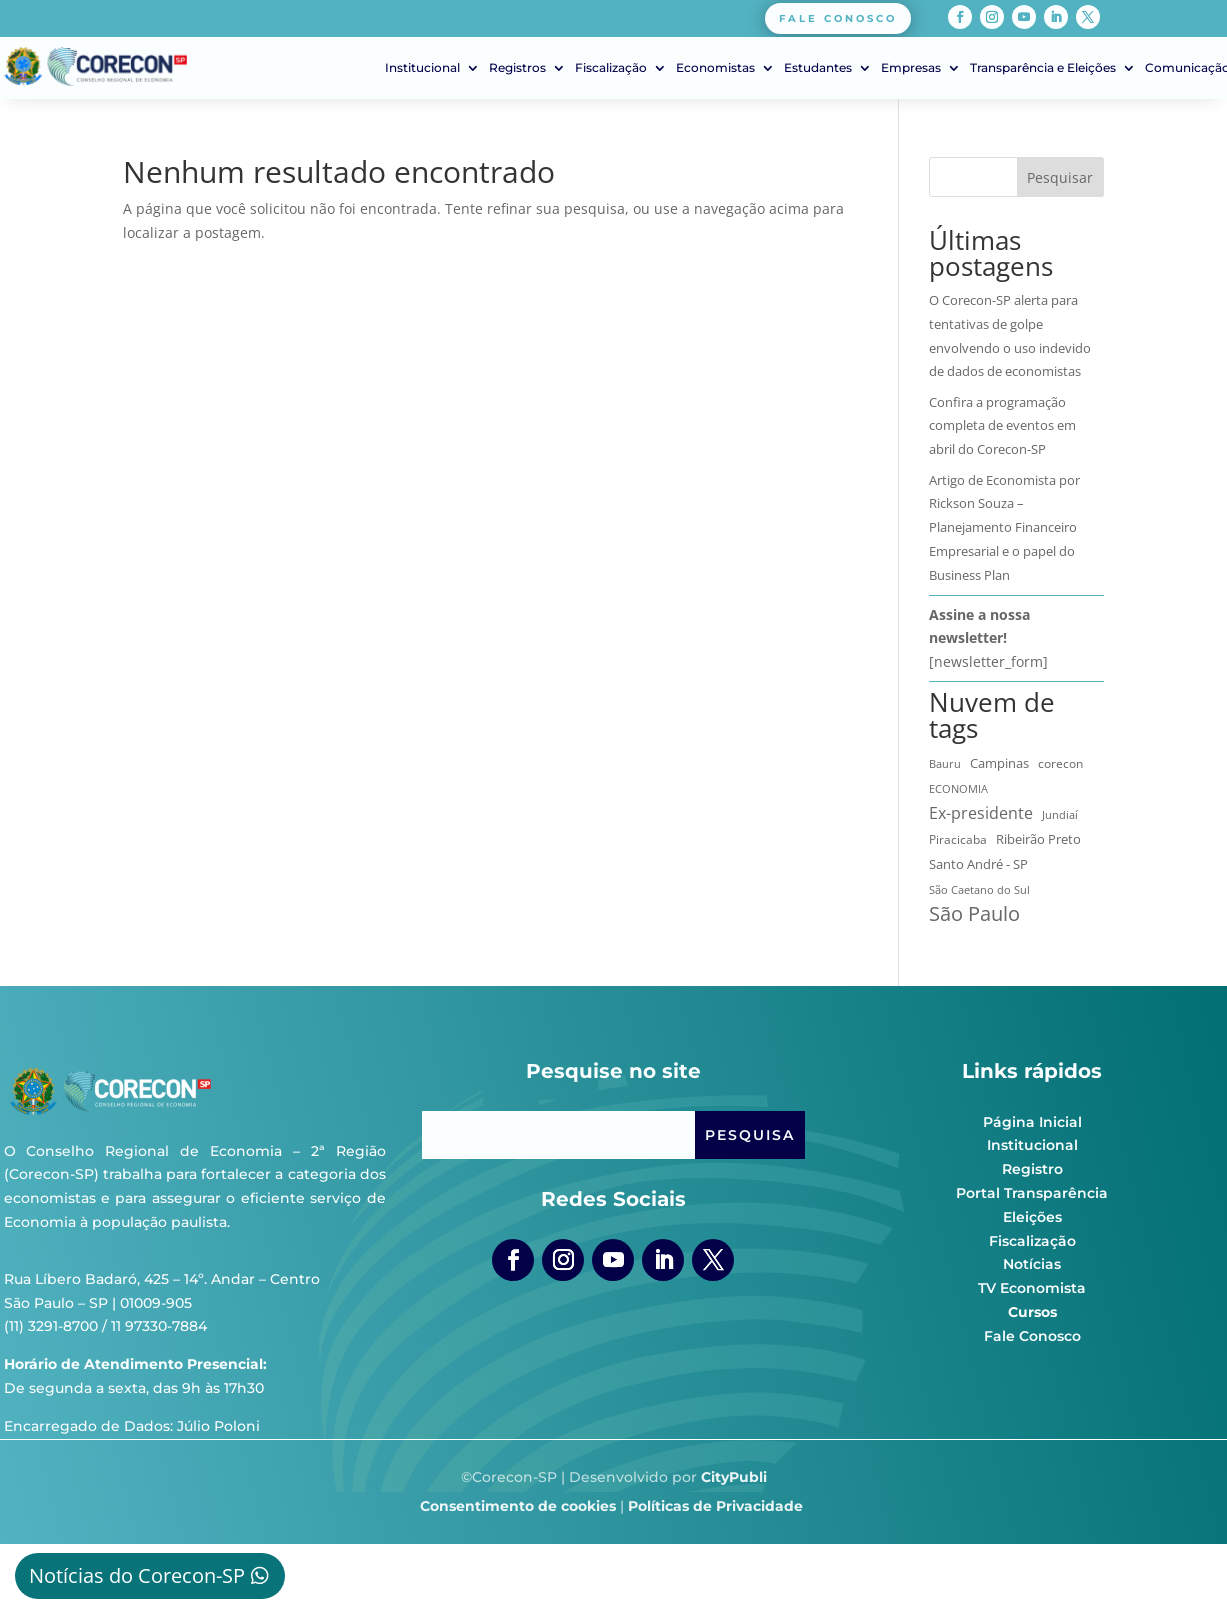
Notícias (1032, 1264)
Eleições (1032, 1217)
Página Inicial (1032, 1122)
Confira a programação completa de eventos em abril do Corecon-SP (1002, 426)
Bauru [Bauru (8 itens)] (945, 763)
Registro (1032, 1169)
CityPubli (734, 1477)
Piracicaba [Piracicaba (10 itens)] (958, 839)
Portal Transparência (1032, 1193)
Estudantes (818, 68)
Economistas (715, 68)
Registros (517, 68)
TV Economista (1032, 1288)
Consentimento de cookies (518, 1506)
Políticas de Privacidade (715, 1506)
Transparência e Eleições (1043, 68)
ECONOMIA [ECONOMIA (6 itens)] (958, 789)
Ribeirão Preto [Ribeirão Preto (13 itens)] (1038, 839)
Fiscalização (611, 68)
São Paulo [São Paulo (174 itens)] (974, 914)
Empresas (911, 68)
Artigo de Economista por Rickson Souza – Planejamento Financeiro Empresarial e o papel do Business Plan (1004, 527)
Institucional (422, 68)
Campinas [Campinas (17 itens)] (999, 763)
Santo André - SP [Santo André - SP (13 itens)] (978, 864)
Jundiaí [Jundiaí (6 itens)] (1060, 815)
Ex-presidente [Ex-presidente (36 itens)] (981, 813)
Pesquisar (1060, 177)
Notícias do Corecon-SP (137, 1575)
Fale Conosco (1032, 1336)
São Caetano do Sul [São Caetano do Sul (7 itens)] (979, 889)
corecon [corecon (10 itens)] (1060, 763)
